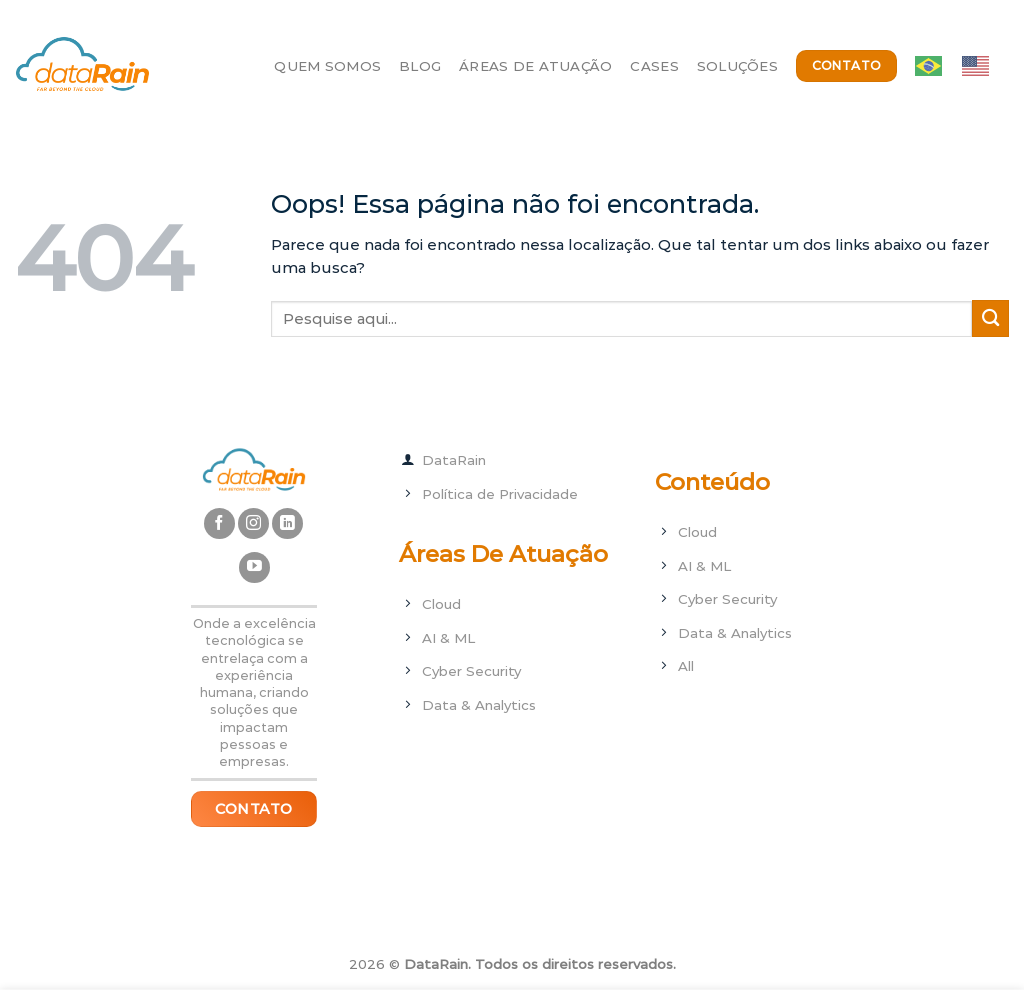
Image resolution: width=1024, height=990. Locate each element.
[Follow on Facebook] (219, 523)
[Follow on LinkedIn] (287, 523)
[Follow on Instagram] (253, 523)
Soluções (737, 66)
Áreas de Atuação (535, 66)
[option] (980, 66)
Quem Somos (327, 66)
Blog (420, 66)
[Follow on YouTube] (254, 567)
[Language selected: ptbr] (962, 66)
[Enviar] (990, 318)
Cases (654, 66)
